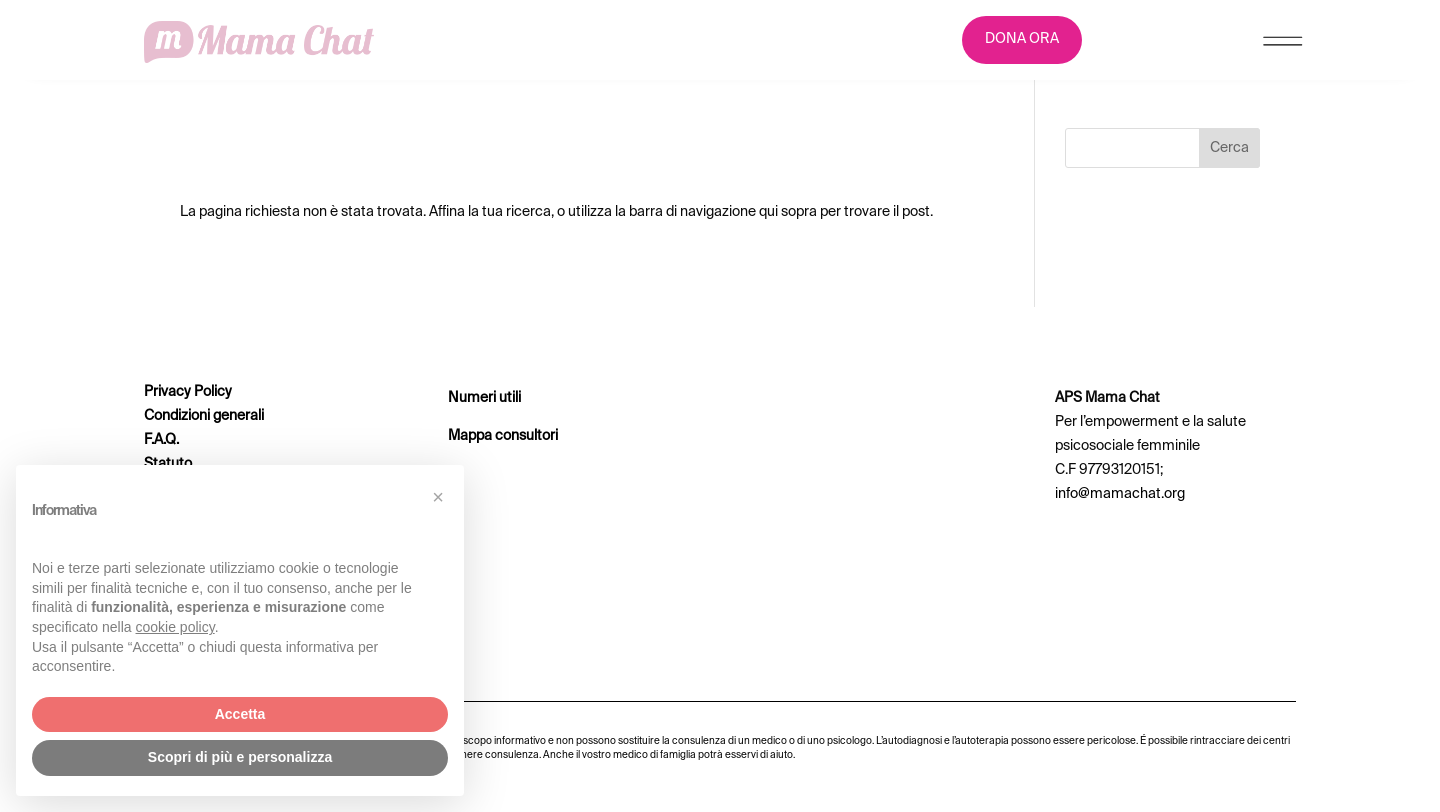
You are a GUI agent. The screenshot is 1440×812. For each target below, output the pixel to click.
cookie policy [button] (175, 627)
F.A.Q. (161, 440)
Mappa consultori (503, 436)
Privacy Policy (188, 392)
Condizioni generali (204, 416)
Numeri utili (484, 398)
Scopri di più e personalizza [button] (240, 757)
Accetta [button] (240, 714)
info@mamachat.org (1120, 494)
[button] (438, 497)
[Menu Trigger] (1282, 45)
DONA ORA (1022, 39)
